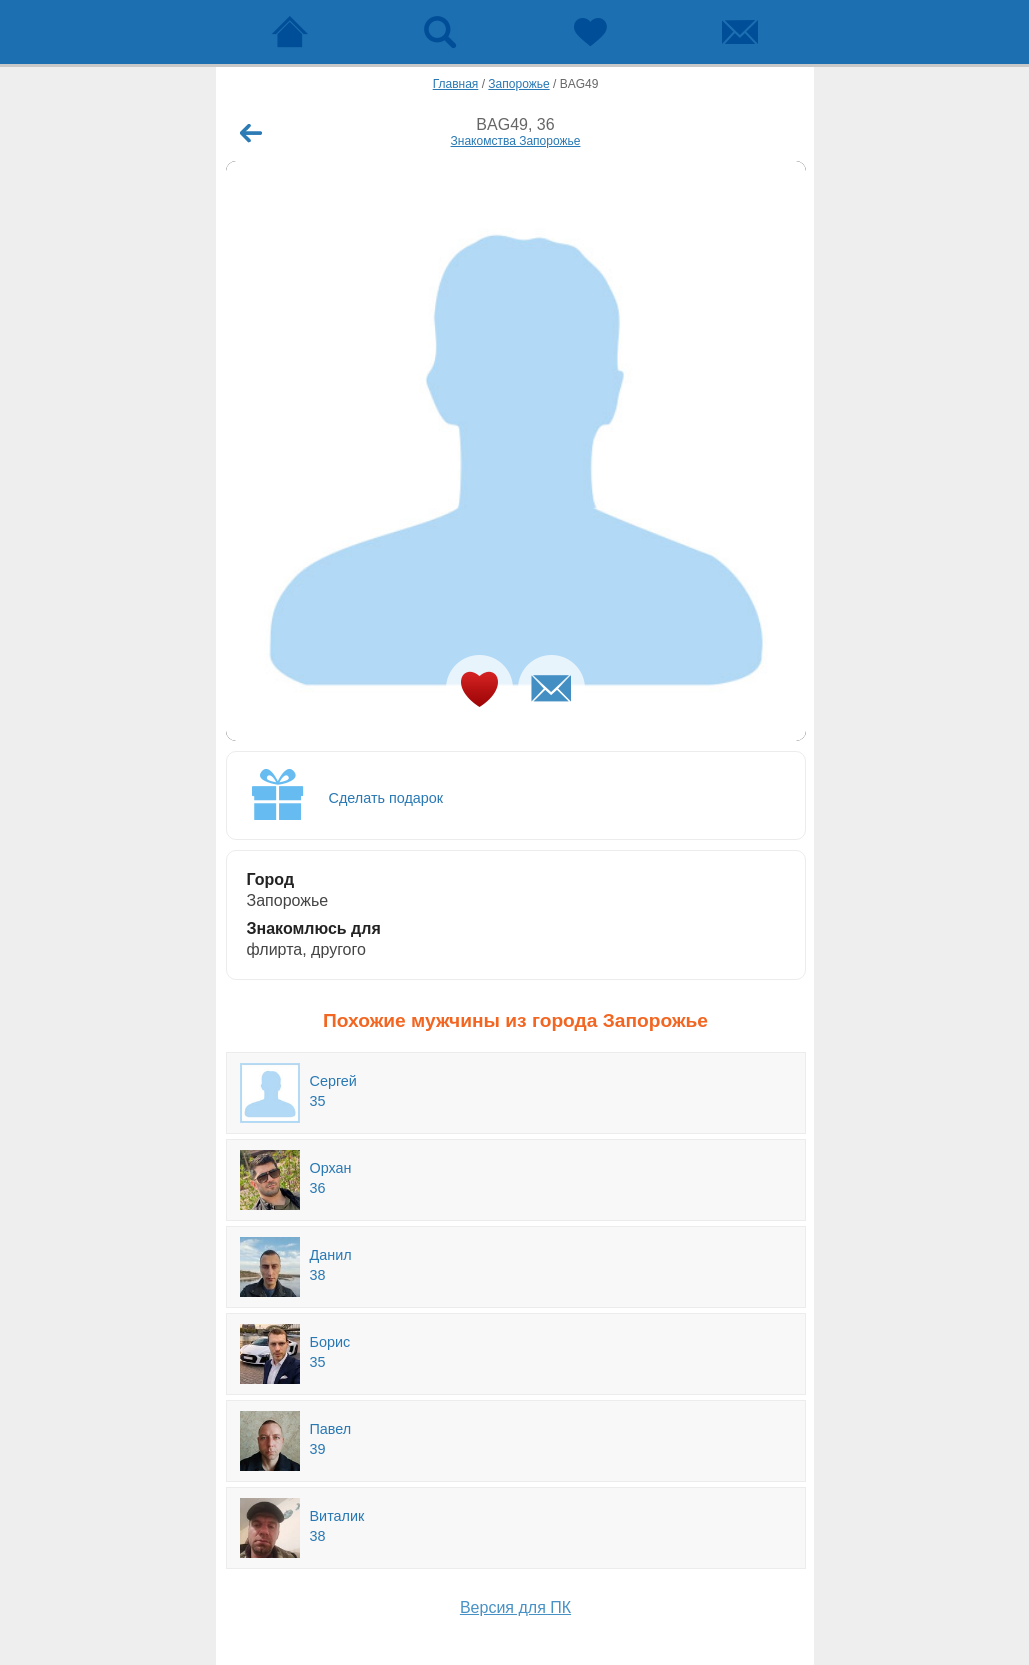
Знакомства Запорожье (516, 141)
